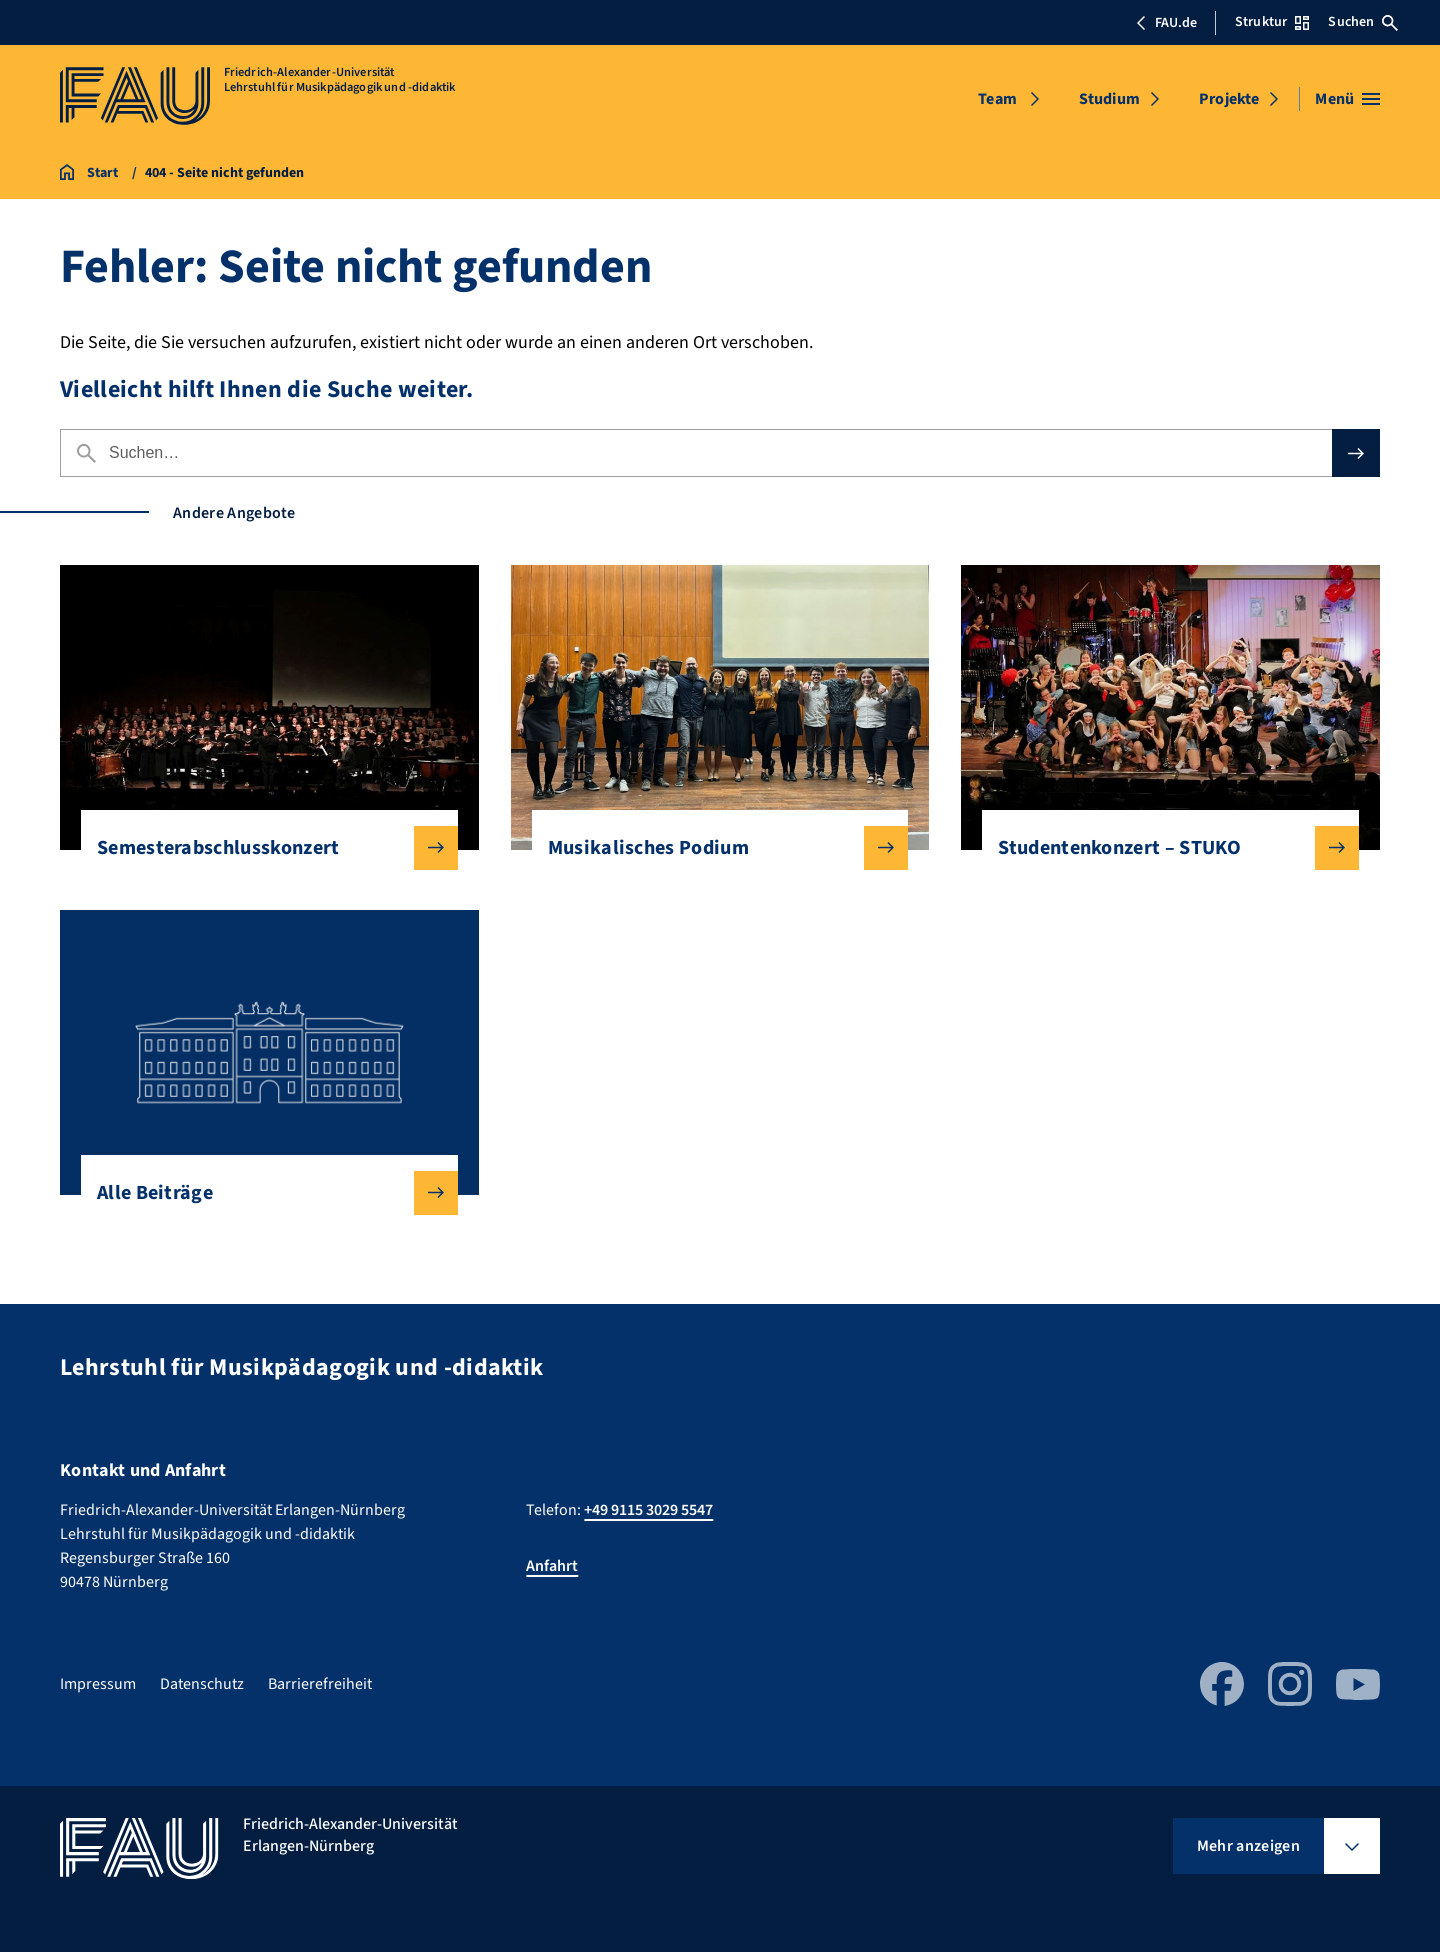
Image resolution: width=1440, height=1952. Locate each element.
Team (997, 99)
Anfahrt (552, 1566)
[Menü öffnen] (1347, 99)
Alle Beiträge (261, 1193)
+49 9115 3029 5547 (648, 1510)
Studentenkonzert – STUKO (1162, 848)
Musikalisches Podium (712, 848)
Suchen (1363, 22)
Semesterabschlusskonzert (261, 848)
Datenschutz (202, 1684)
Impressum (98, 1684)
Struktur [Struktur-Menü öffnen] (1272, 22)
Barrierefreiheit (320, 1684)
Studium (1109, 99)
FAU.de (1166, 23)
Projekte (1229, 99)
